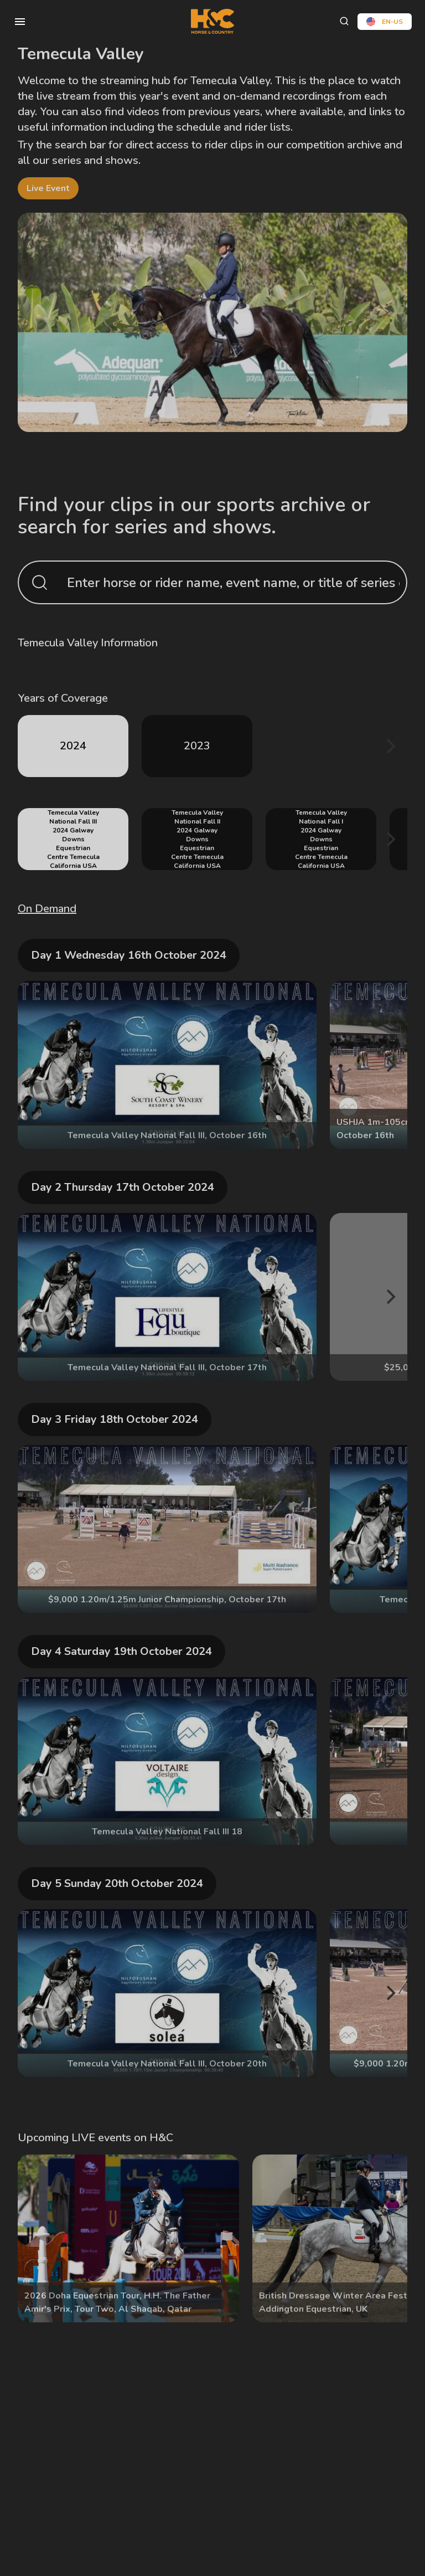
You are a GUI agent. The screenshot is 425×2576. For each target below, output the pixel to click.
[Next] (389, 746)
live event (48, 188)
